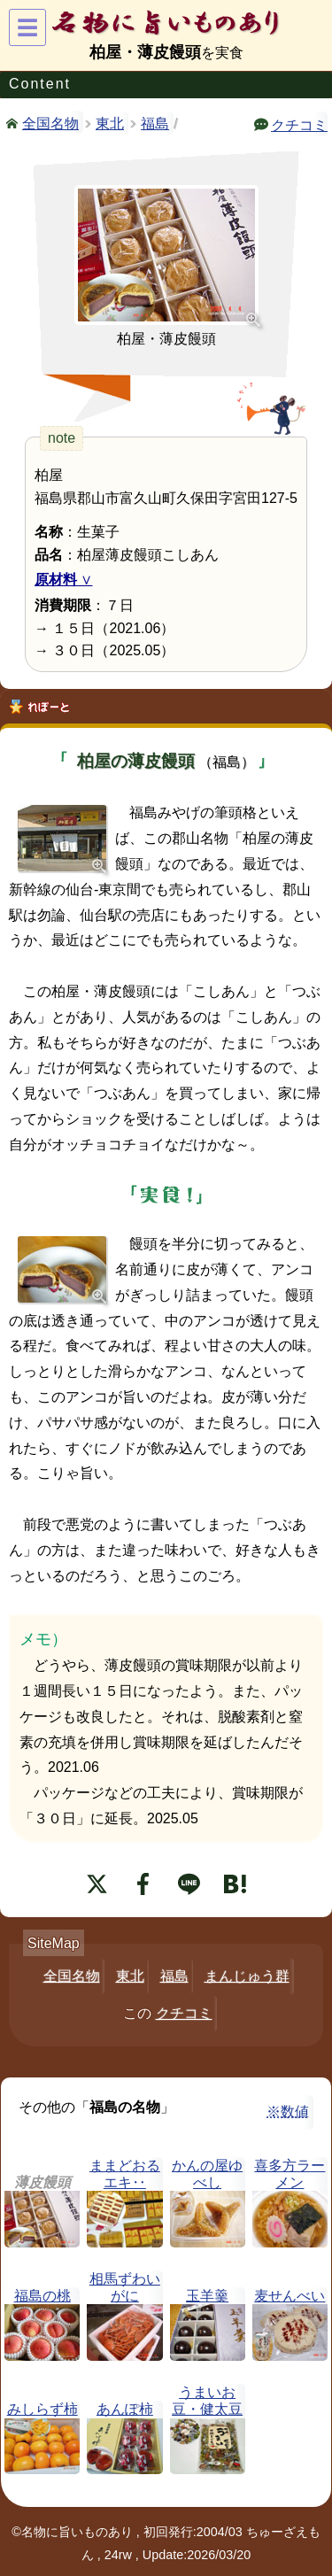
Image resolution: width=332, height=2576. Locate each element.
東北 (110, 123)
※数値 (287, 2111)
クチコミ (299, 124)
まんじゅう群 (247, 1976)
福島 (155, 123)
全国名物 (50, 122)
